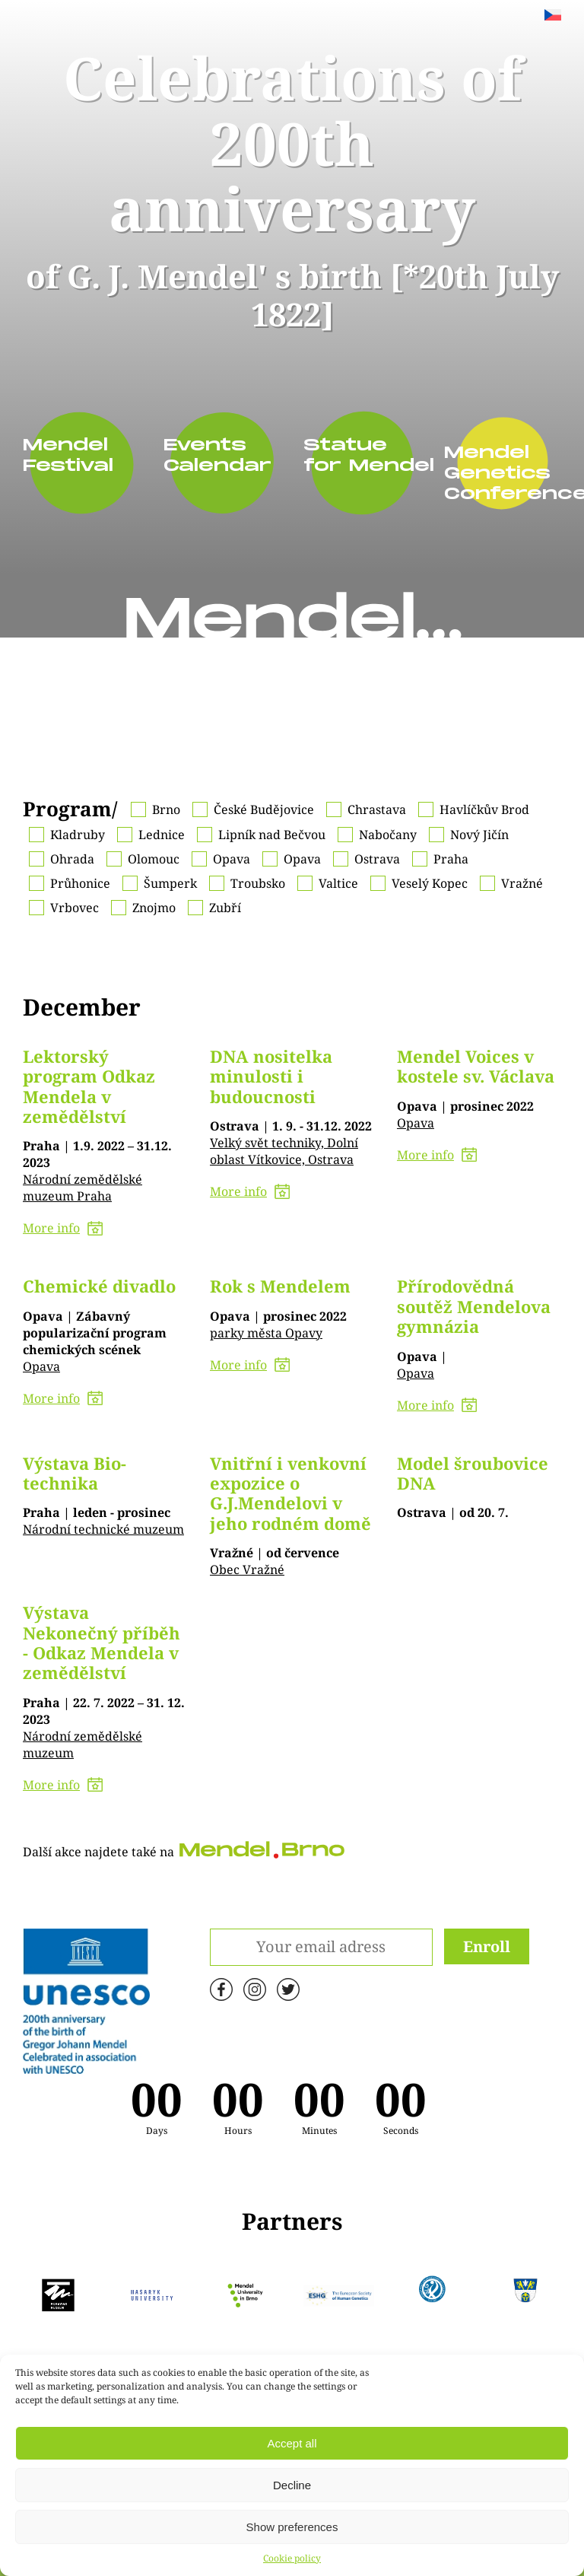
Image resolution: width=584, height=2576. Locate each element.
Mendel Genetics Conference (491, 473)
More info (63, 1228)
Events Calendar (210, 455)
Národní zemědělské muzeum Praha (82, 1187)
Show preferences (292, 2526)
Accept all (291, 2443)
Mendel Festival (68, 455)
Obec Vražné (247, 1569)
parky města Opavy (266, 1333)
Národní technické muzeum (103, 1529)
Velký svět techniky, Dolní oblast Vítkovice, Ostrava (284, 1151)
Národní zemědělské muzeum (82, 1744)
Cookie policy (292, 2558)
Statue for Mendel (350, 455)
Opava (415, 1123)
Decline (292, 2485)
